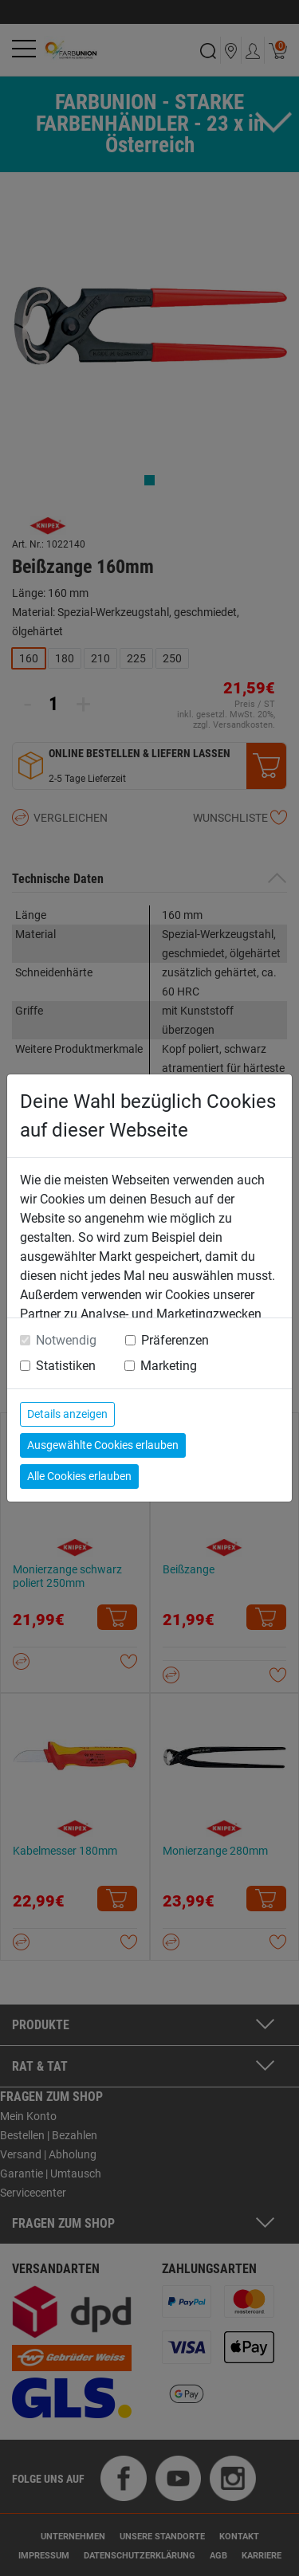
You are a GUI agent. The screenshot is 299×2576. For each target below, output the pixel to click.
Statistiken (66, 1365)
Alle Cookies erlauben (79, 1476)
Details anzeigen (67, 1414)
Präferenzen (175, 1340)
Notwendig (66, 1340)
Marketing (168, 1365)
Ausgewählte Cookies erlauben (103, 1445)
